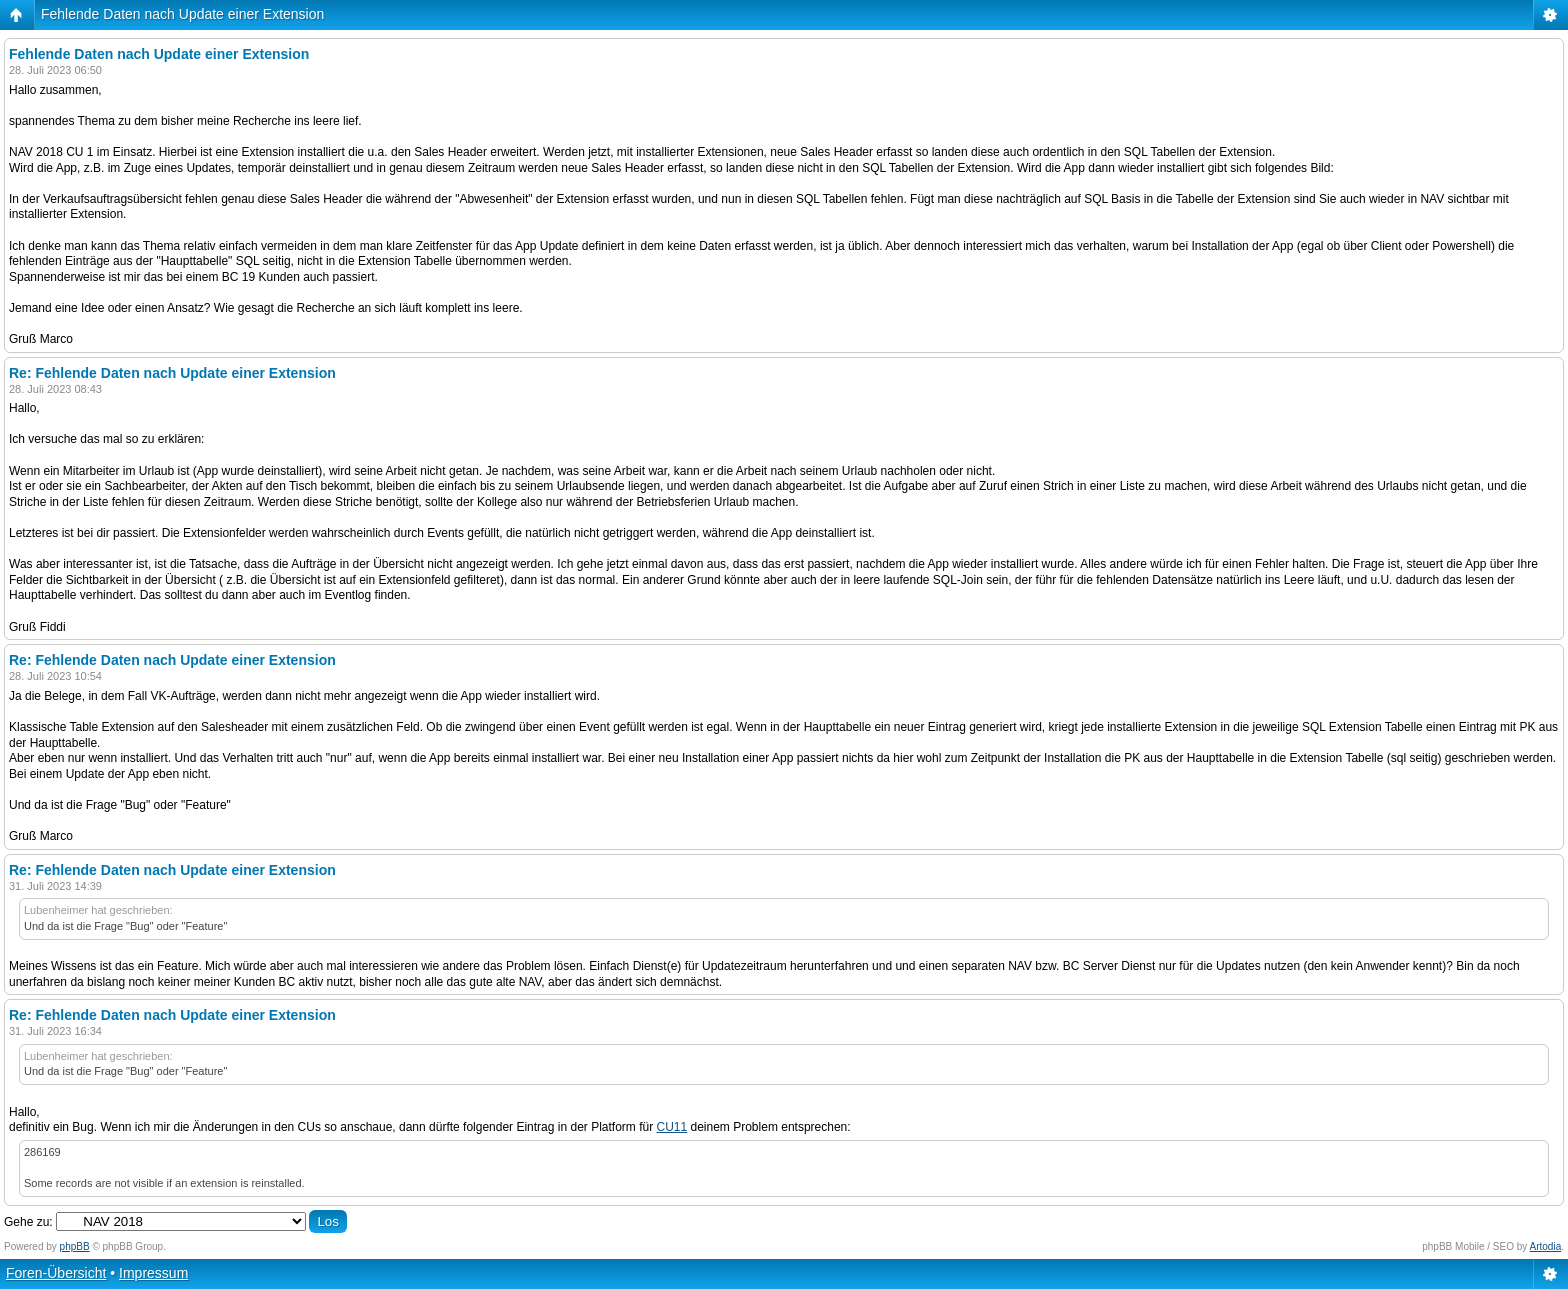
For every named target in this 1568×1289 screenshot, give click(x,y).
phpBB (75, 1246)
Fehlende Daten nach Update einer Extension (182, 14)
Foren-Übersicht (56, 1273)
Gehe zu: (28, 1222)
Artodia (1546, 1246)
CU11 (671, 1127)
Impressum (153, 1273)
